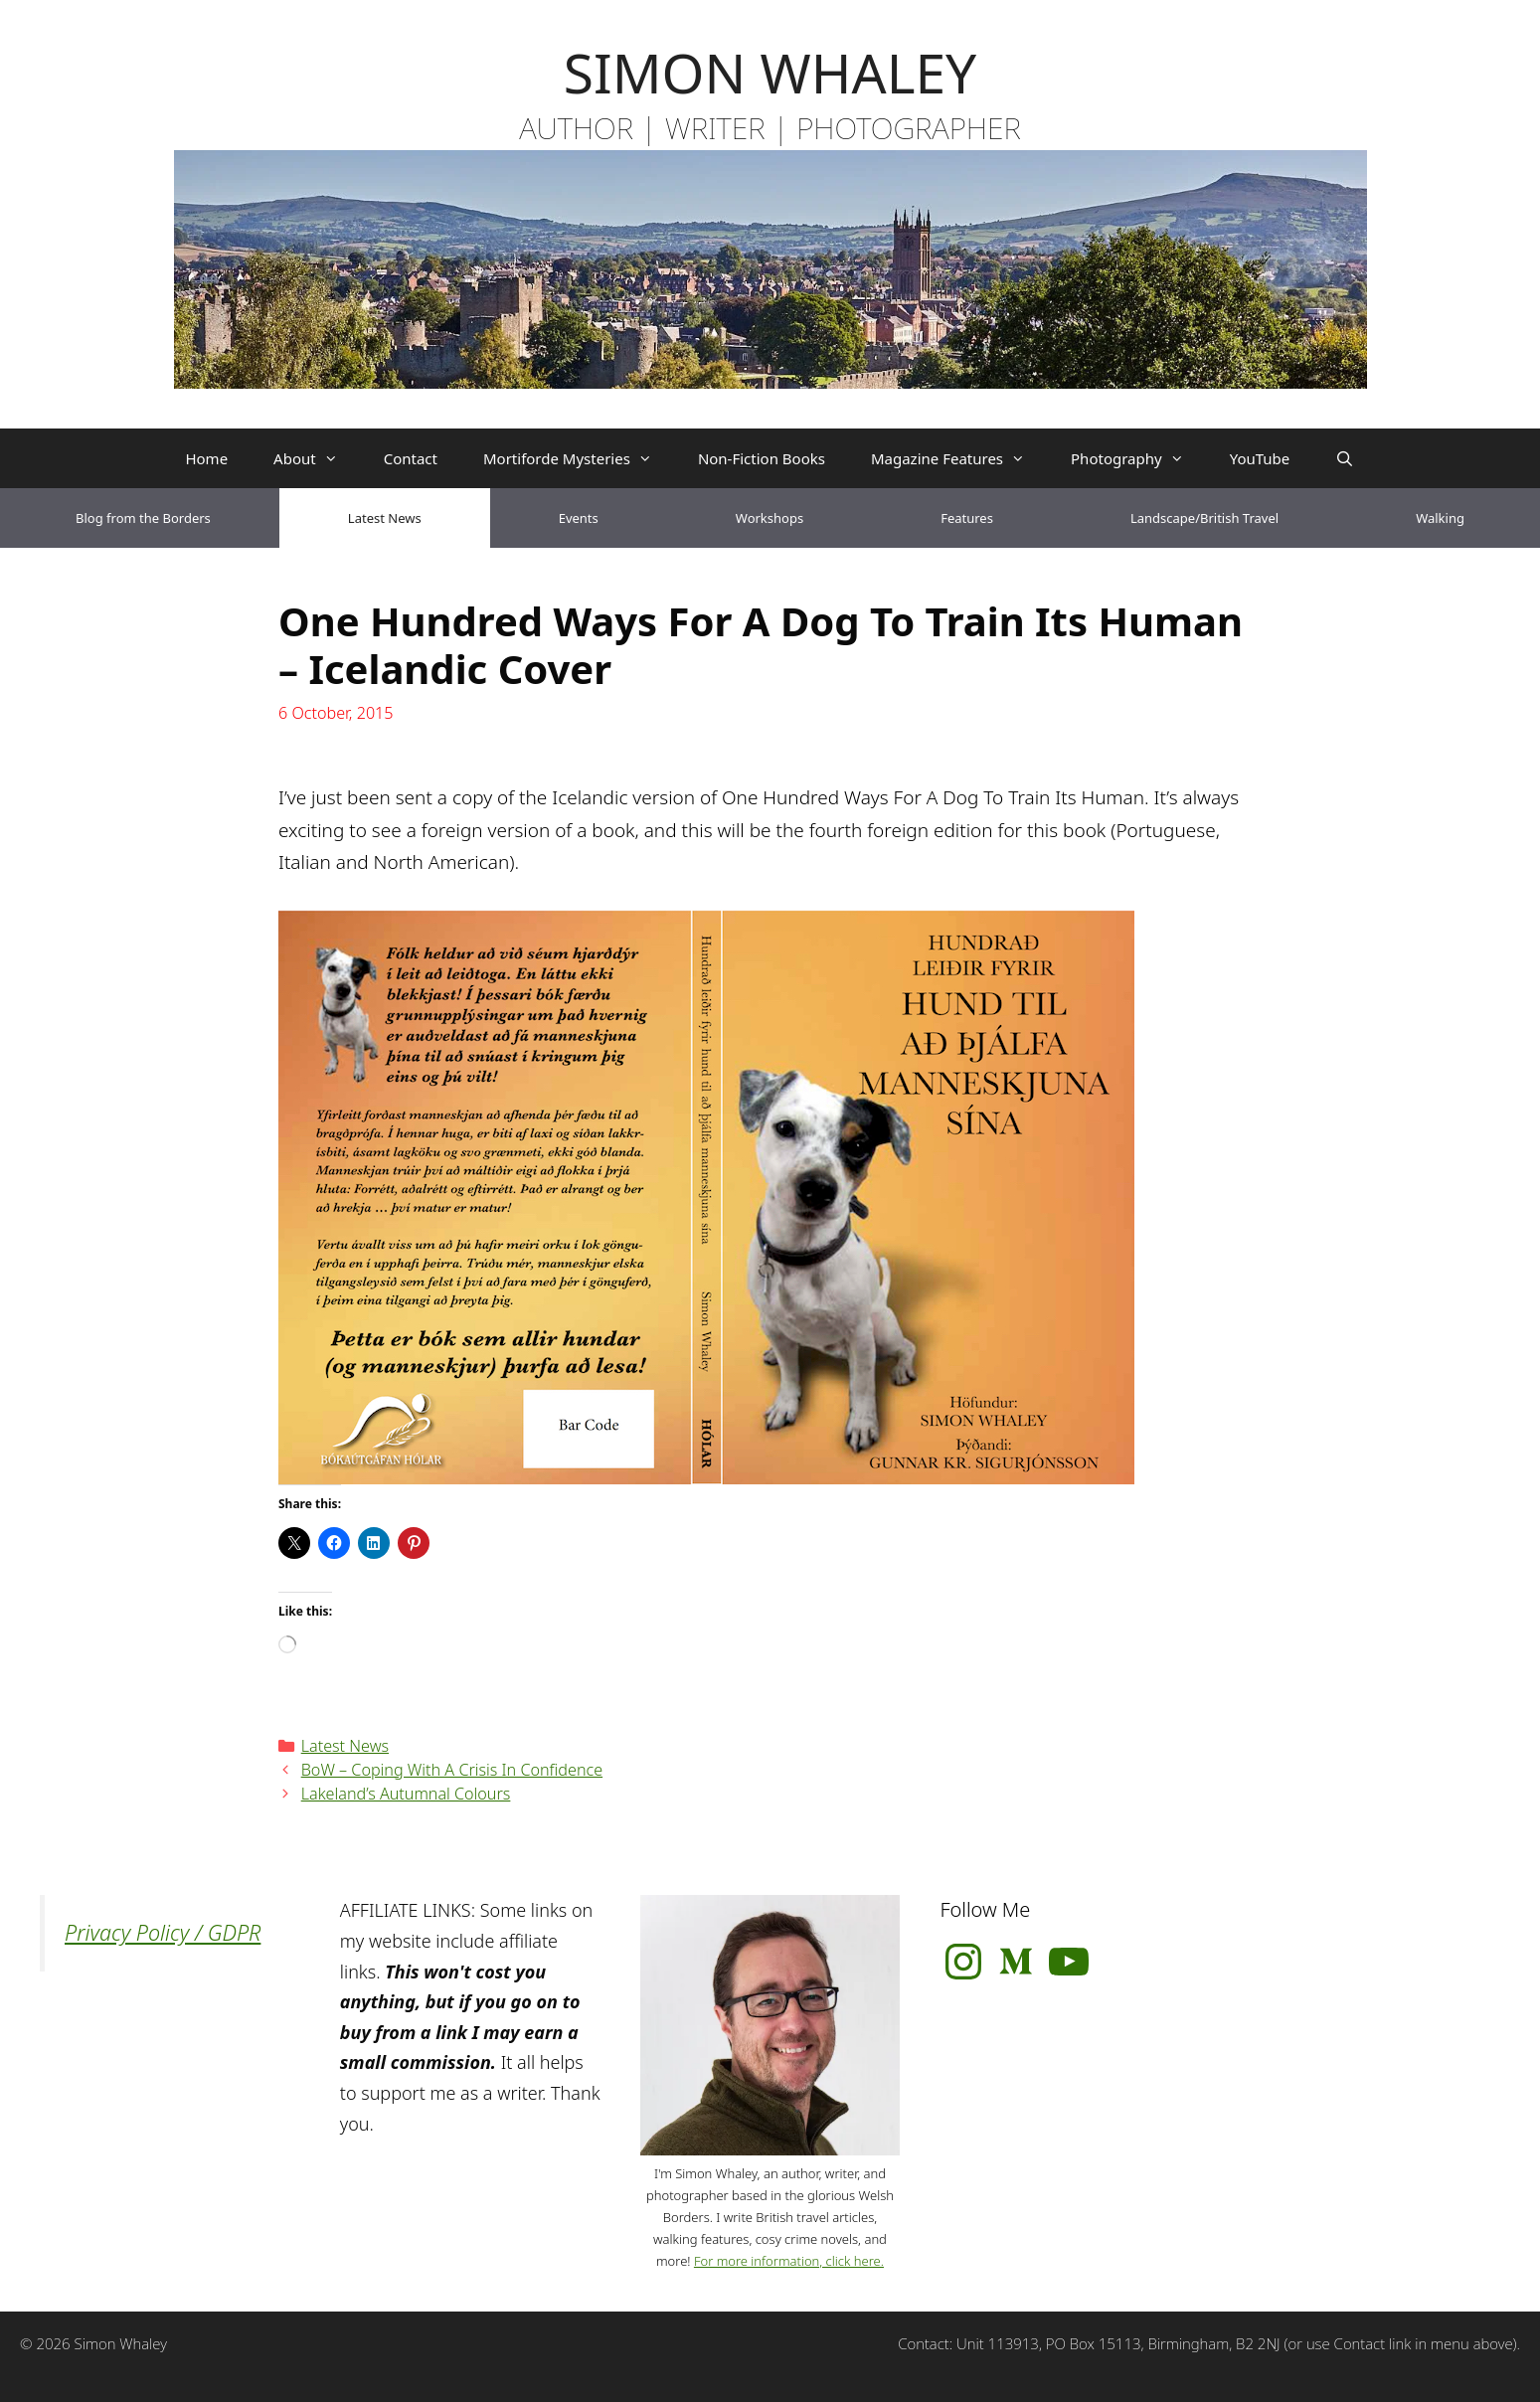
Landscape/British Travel (1204, 518)
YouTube (1260, 458)
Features (967, 518)
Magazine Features (959, 458)
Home (206, 458)
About (317, 458)
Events (579, 518)
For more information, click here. (789, 2261)
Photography (1139, 458)
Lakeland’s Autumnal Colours (406, 1793)
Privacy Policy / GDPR (162, 1932)
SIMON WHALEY (770, 72)
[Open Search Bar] (1344, 458)
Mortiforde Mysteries (579, 458)
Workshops (769, 518)
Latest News (385, 518)
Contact (410, 458)
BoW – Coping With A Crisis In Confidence (451, 1770)
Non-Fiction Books (761, 458)
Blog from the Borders (143, 518)
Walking (1440, 518)
